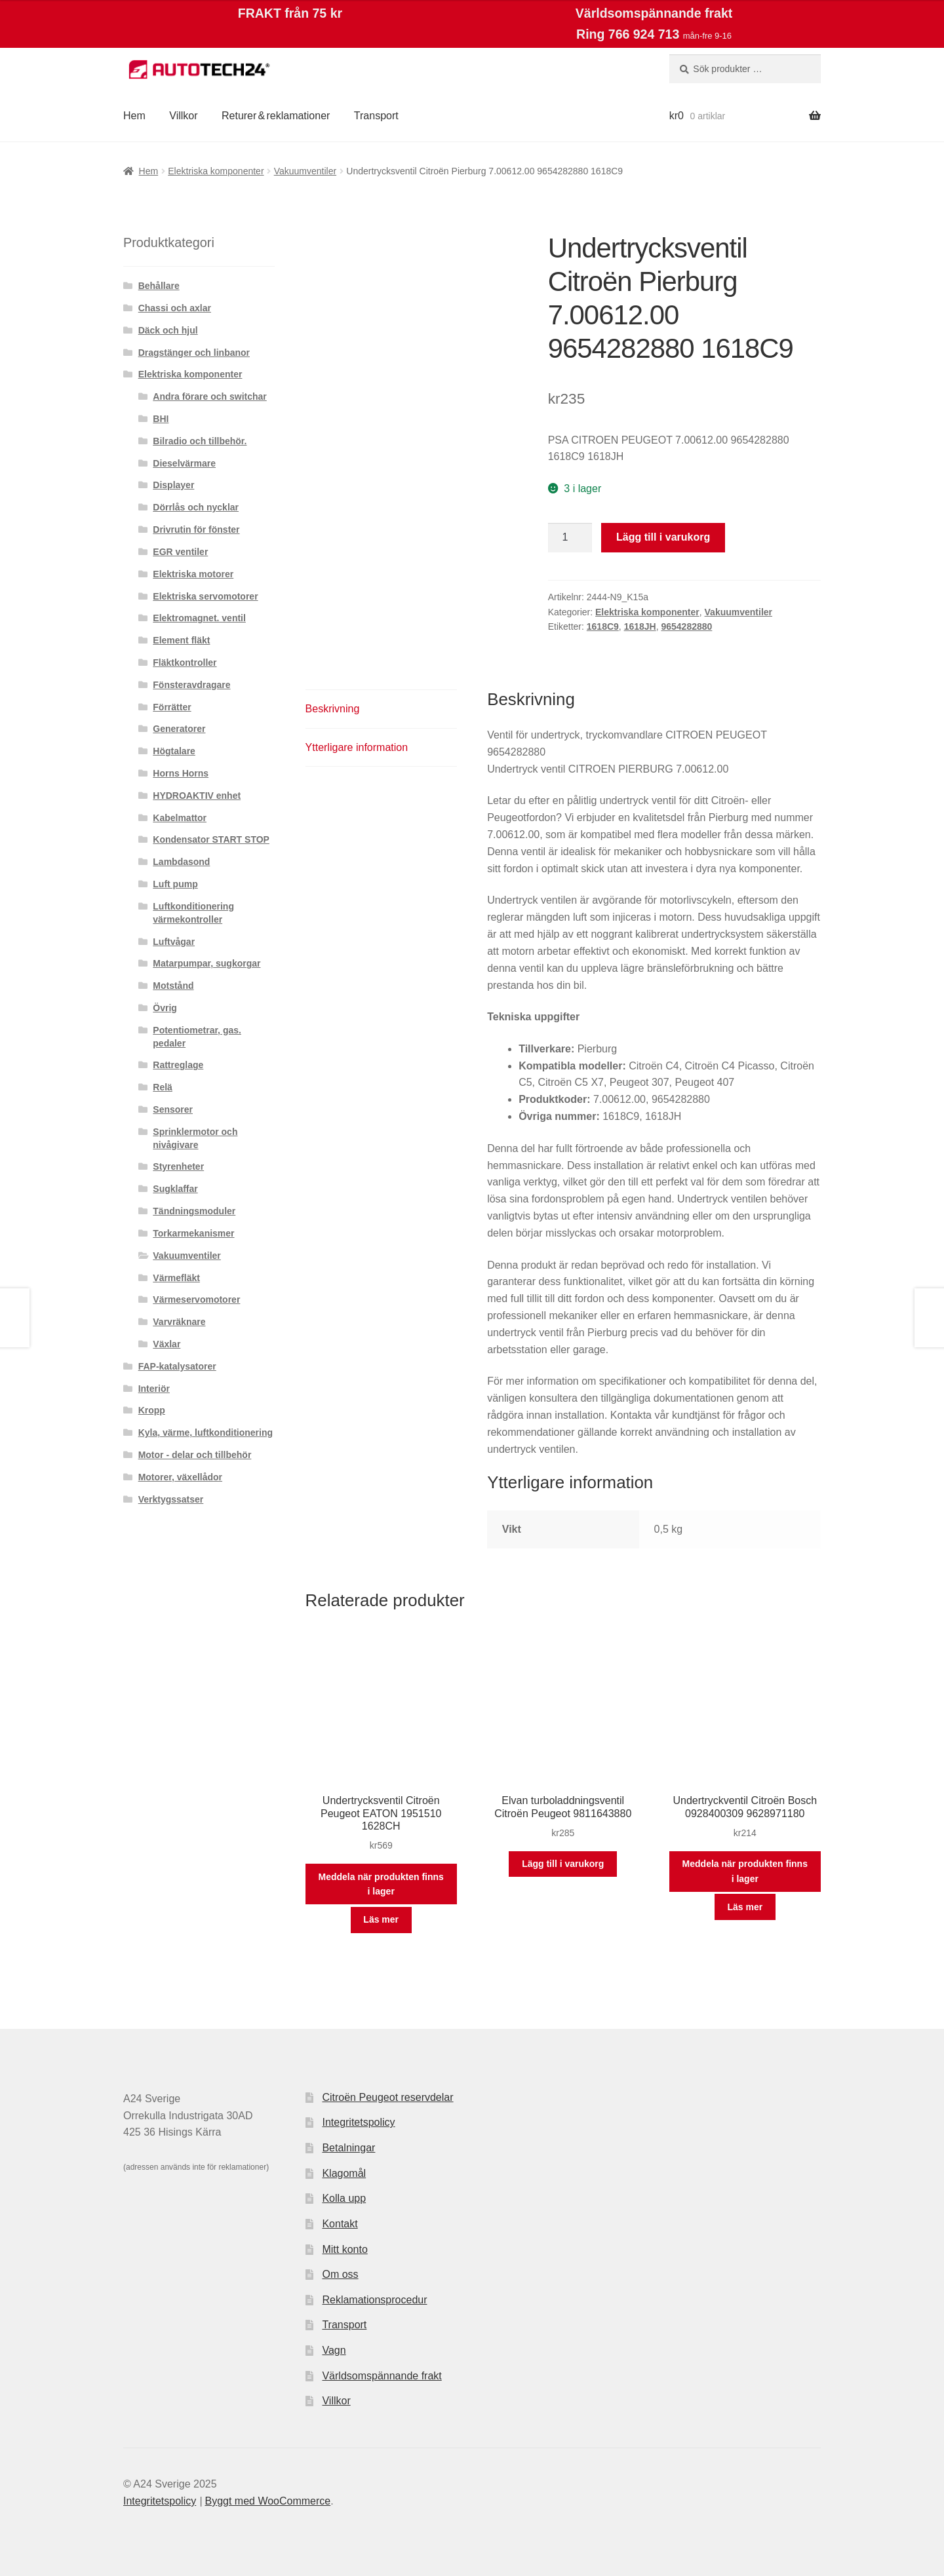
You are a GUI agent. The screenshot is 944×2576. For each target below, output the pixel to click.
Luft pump (175, 884)
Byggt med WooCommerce (267, 2501)
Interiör (154, 1388)
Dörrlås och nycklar (196, 507)
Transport (376, 115)
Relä (162, 1087)
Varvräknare (179, 1322)
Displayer (173, 485)
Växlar (166, 1344)
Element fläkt (181, 640)
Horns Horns (180, 773)
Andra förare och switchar (210, 396)
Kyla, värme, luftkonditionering (205, 1432)
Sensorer (173, 1109)
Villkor (183, 115)
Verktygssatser (171, 1499)
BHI (160, 418)
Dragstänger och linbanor (194, 352)
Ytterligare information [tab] (356, 747)
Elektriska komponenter (216, 171)
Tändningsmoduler (194, 1211)
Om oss (340, 2274)
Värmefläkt (176, 1278)
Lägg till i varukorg (663, 537)
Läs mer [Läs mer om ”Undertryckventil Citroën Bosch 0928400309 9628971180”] (744, 1907)
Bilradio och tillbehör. (199, 441)
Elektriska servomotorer (205, 596)
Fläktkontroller (184, 662)
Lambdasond (181, 861)
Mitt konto (344, 2249)
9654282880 (686, 626)
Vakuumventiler (305, 171)
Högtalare (174, 751)
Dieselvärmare (184, 463)
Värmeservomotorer (196, 1299)
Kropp (151, 1410)
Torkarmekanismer (193, 1233)
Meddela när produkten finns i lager (381, 1884)
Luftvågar (174, 941)
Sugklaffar (175, 1188)
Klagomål (344, 2173)
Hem (134, 115)
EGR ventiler (180, 552)
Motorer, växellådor (180, 1477)
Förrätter (172, 707)
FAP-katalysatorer (177, 1366)
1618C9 (603, 626)
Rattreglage (178, 1065)
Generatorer (179, 728)
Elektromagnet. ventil (199, 618)
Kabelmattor (179, 818)
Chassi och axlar (174, 308)
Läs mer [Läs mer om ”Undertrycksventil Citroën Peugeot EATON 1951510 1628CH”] (381, 1919)
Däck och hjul (168, 330)
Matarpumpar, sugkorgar (206, 963)
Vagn (333, 2350)
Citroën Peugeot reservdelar (387, 2097)
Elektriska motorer (193, 574)
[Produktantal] (570, 538)
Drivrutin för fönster (196, 529)
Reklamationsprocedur (374, 2299)
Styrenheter (178, 1166)
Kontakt (339, 2223)
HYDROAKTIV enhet (197, 795)
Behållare (159, 285)
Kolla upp (344, 2198)
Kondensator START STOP (211, 839)
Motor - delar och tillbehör (195, 1455)
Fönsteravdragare (191, 685)
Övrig (165, 1008)
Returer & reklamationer (276, 115)
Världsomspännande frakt (381, 2375)
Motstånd (173, 985)
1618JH (640, 626)
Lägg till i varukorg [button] (563, 1863)
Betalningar (348, 2147)
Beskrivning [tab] (332, 708)
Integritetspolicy (358, 2122)
